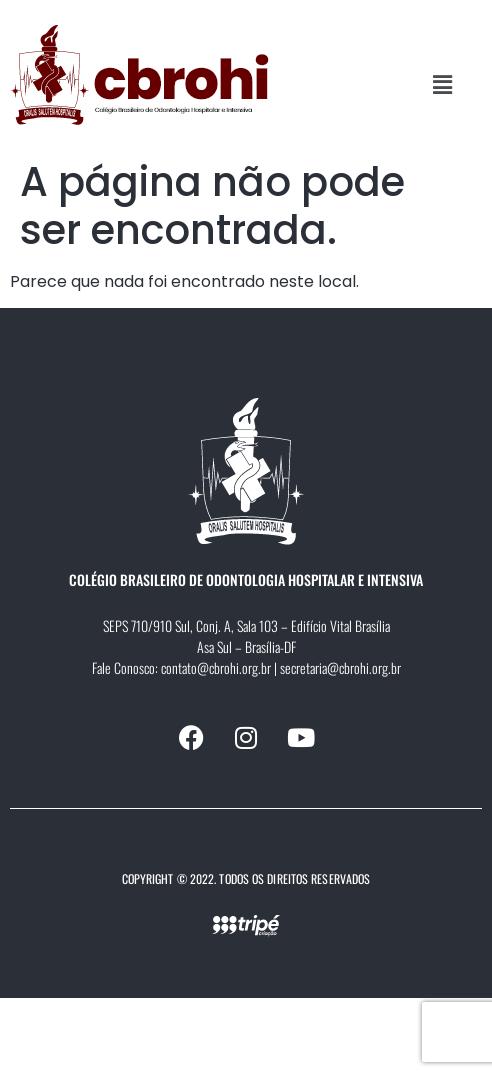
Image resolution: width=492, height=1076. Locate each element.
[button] (443, 85)
